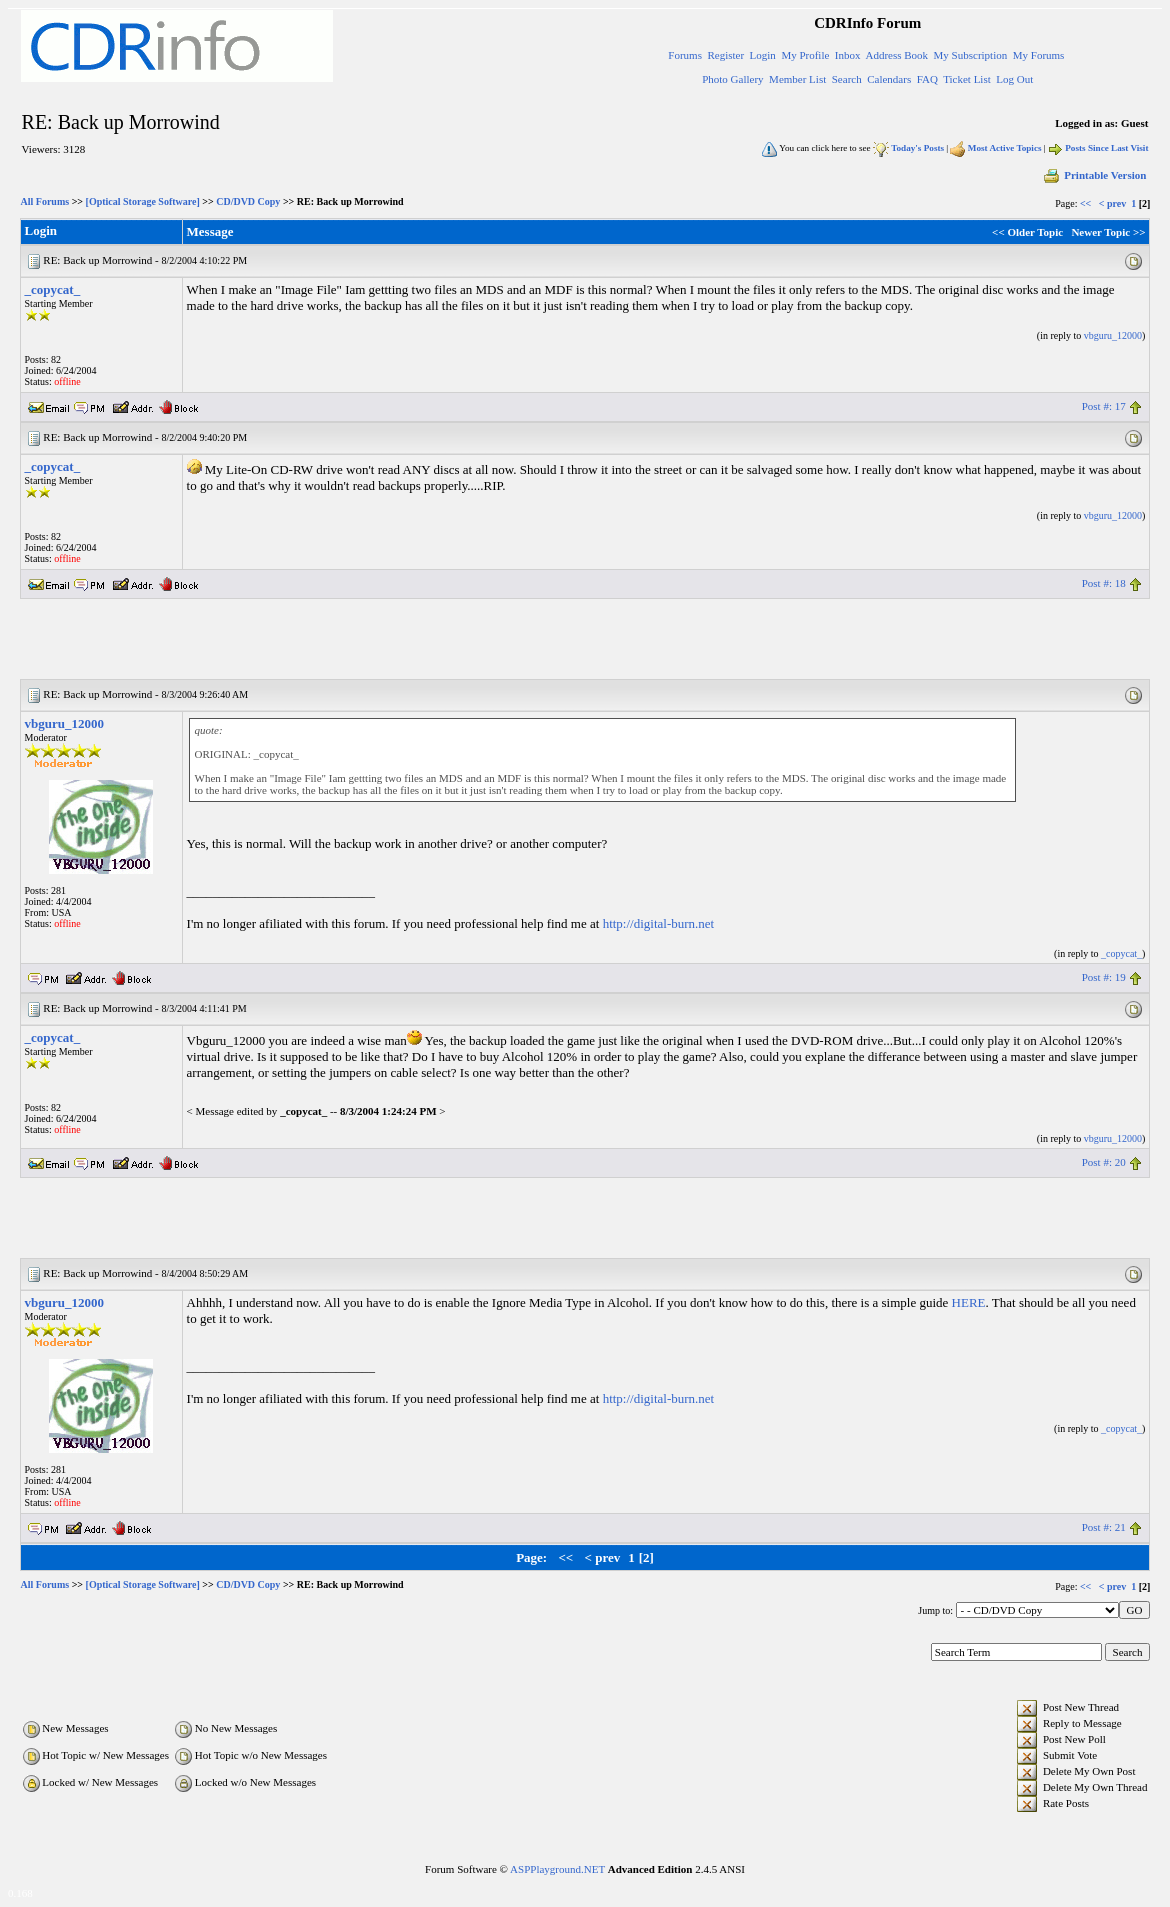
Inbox (848, 55)
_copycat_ (53, 289)
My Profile (805, 55)
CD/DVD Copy (248, 201)
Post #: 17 (1104, 406)
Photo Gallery (732, 79)
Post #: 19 (1104, 977)
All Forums (45, 201)
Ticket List (967, 79)
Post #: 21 (1104, 1527)
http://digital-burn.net (659, 923)
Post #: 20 (1104, 1162)
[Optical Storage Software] (143, 201)
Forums (685, 55)
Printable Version (1094, 175)
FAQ (927, 79)
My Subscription (971, 55)
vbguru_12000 (1113, 335)
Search (847, 79)
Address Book (896, 55)
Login (763, 55)
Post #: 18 (1104, 583)
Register (725, 55)
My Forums (1039, 55)
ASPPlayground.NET (557, 1869)
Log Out (1014, 79)
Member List (797, 79)
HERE (969, 1302)
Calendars (889, 79)
